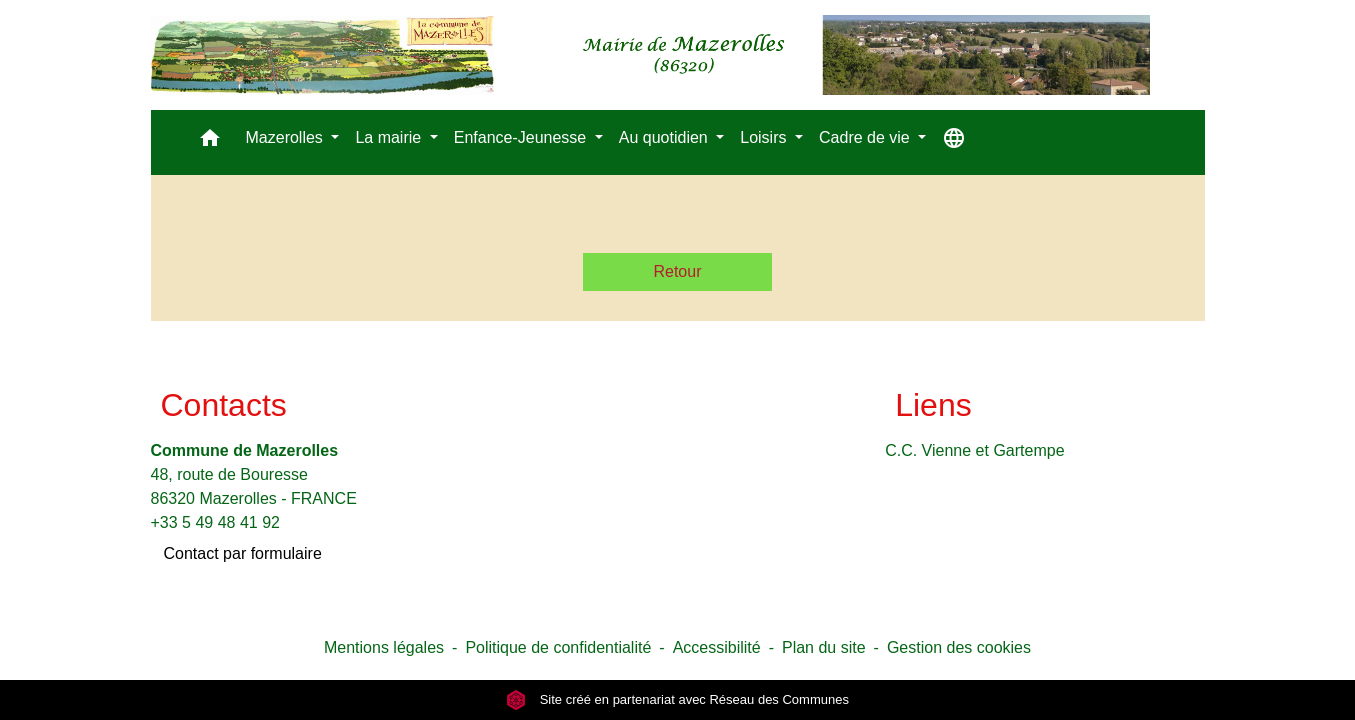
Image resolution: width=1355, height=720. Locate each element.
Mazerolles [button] (287, 137)
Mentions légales (384, 647)
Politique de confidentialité (558, 647)
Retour (677, 271)
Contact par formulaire (243, 553)
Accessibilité (717, 647)
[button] (210, 142)
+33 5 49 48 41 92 (215, 522)
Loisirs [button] (765, 137)
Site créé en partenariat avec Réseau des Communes (677, 699)
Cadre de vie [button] (866, 137)
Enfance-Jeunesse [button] (522, 137)
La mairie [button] (390, 137)
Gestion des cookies (959, 647)
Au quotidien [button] (665, 137)
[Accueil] (650, 55)
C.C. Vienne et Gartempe (974, 450)
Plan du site (824, 647)
